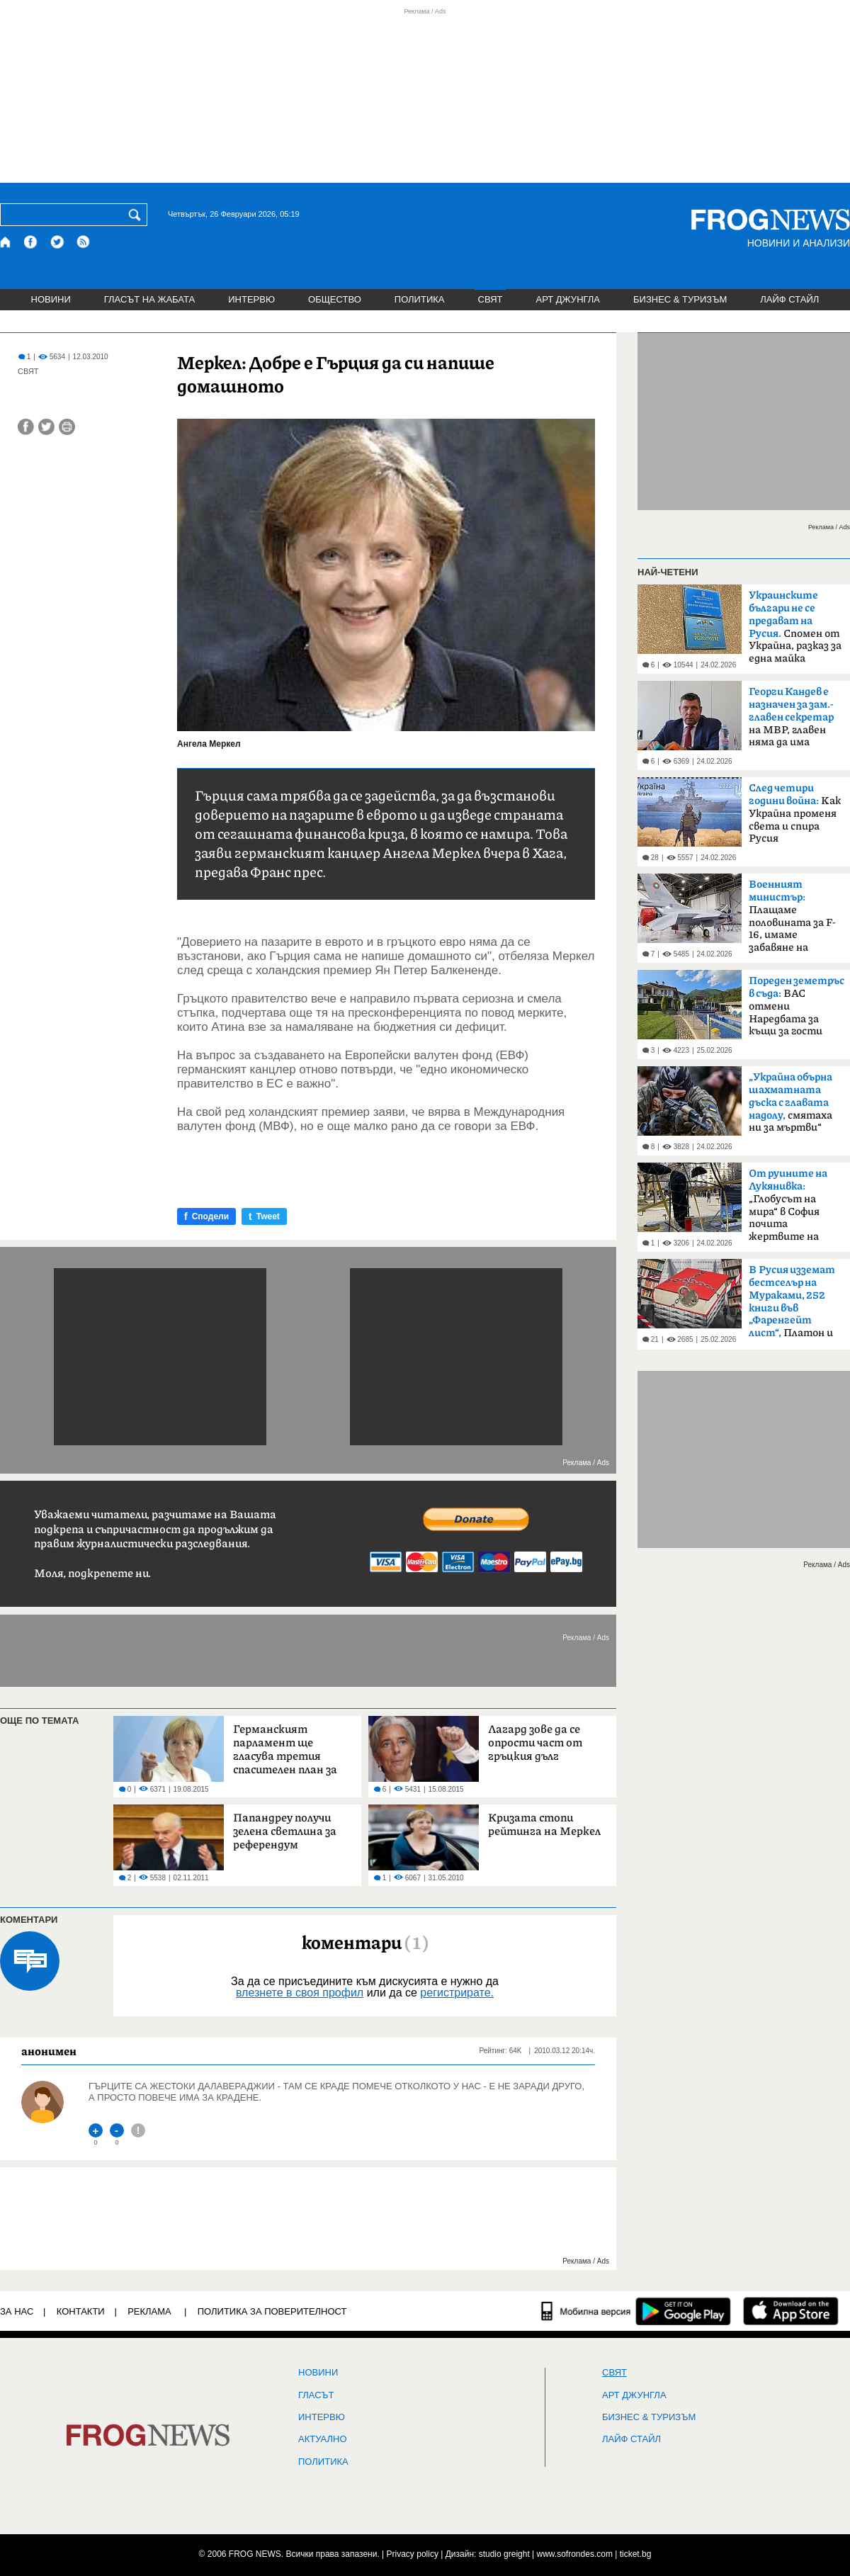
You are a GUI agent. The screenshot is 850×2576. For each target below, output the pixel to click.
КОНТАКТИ (81, 2311)
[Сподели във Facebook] (26, 427)
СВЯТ (490, 299)
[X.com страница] (57, 242)
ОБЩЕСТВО (334, 299)
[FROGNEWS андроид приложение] (683, 2311)
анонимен (48, 2051)
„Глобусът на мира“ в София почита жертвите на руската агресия (790, 1209)
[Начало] (6, 242)
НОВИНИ (51, 299)
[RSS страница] (83, 242)
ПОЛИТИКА (420, 299)
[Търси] (137, 214)
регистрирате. (457, 1993)
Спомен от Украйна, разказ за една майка (795, 627)
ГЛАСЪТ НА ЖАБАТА (149, 299)
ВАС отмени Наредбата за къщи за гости (796, 1006)
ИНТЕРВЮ (251, 299)
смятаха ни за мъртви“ (790, 1102)
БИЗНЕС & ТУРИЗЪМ (680, 299)
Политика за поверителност (272, 2311)
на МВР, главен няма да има (791, 717)
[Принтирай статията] (67, 427)
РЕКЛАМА (149, 2311)
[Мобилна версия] (586, 2311)
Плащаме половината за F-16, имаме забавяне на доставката (792, 920)
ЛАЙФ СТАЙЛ (789, 299)
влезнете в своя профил (299, 1993)
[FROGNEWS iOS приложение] (790, 2311)
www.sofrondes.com (575, 2554)
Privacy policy (412, 2554)
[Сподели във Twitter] (46, 427)
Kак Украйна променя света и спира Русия (795, 813)
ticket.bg (636, 2554)
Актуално (322, 2439)
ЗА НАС (16, 2311)
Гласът (316, 2395)
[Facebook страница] (31, 242)
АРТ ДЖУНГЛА (568, 299)
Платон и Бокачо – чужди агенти (792, 1305)
